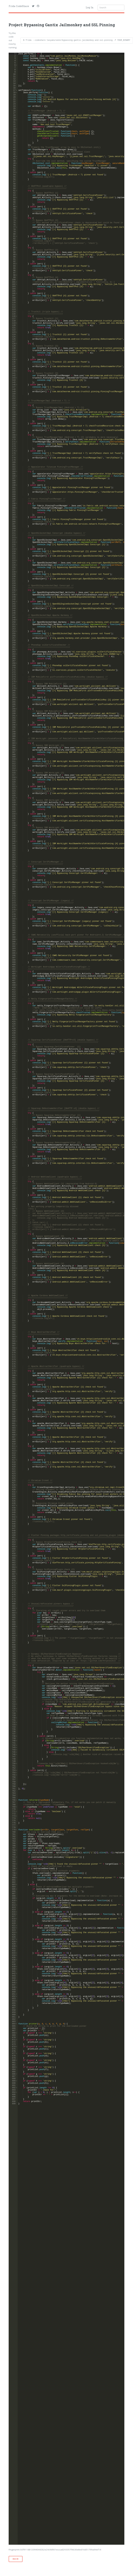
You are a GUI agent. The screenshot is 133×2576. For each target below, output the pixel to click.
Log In (90, 7)
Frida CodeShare (19, 6)
